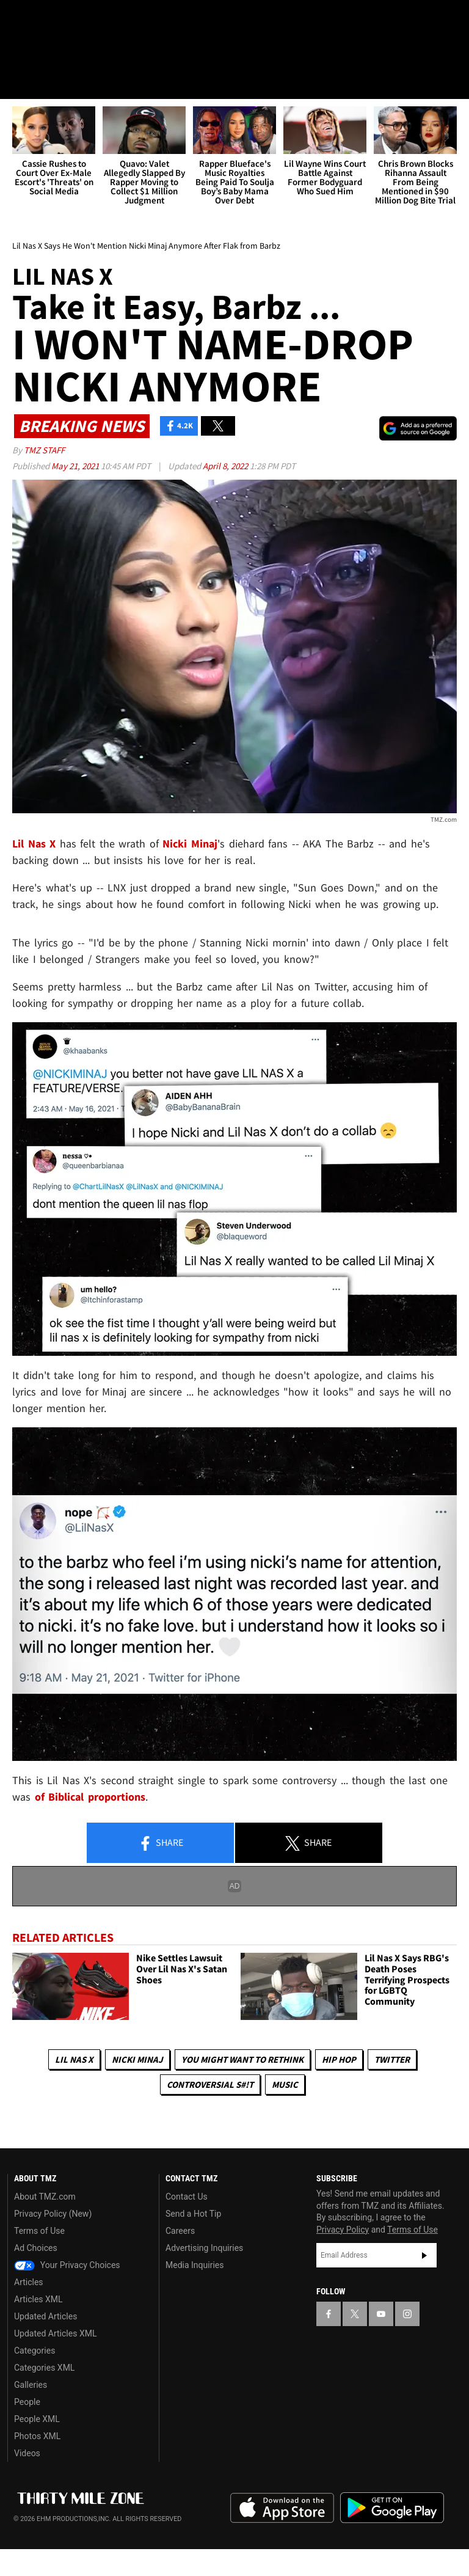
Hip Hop (339, 2059)
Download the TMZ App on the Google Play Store (392, 2508)
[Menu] (17, 82)
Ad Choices (35, 2248)
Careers (180, 2231)
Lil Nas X (74, 2059)
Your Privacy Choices (67, 2265)
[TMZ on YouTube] (381, 2314)
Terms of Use (39, 2231)
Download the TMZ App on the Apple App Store (282, 2509)
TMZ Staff (44, 450)
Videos (27, 2453)
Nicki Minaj (137, 2059)
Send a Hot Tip (193, 2214)
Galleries (30, 2385)
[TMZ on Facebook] (19, 19)
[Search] (452, 82)
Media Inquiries (194, 2265)
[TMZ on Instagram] (107, 19)
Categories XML (44, 2368)
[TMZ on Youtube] (78, 19)
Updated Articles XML (55, 2333)
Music (285, 2084)
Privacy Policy (342, 2229)
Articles (28, 2282)
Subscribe (424, 2256)
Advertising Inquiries (204, 2248)
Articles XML (38, 2299)
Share (160, 1844)
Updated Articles (45, 2316)
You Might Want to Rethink (242, 2059)
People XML (37, 2419)
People (27, 2402)
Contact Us (186, 2196)
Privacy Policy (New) (53, 2214)
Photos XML (37, 2436)
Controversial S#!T (210, 2084)
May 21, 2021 (76, 466)
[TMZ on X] (49, 19)
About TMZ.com (45, 2196)
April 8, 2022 (226, 466)
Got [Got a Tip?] (40, 52)
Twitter (392, 2059)
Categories (34, 2350)
